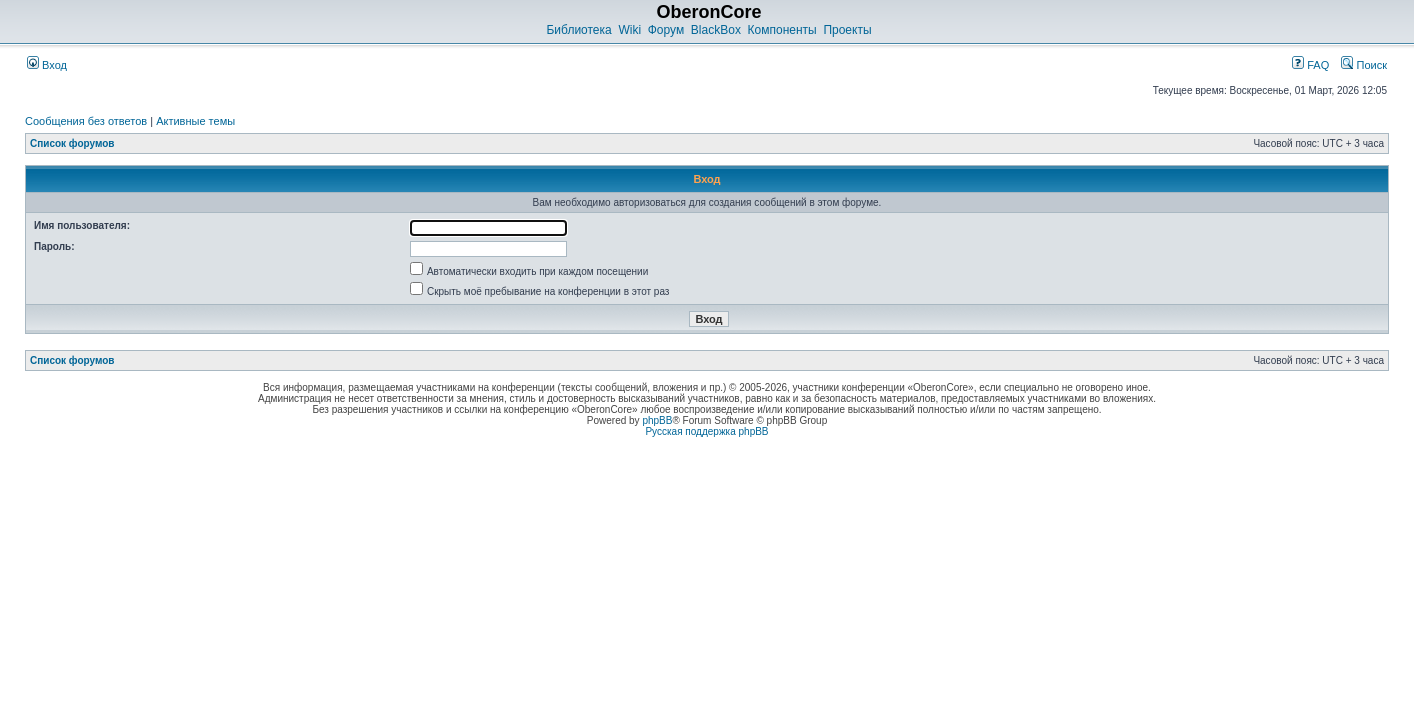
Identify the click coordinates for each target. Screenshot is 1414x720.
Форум (666, 30)
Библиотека (578, 30)
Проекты (847, 30)
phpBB (657, 420)
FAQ (1310, 65)
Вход (47, 65)
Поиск (1364, 65)
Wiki (629, 30)
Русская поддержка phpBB (706, 431)
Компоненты (782, 30)
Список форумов (72, 143)
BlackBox (716, 30)
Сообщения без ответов (86, 121)
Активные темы (195, 121)
